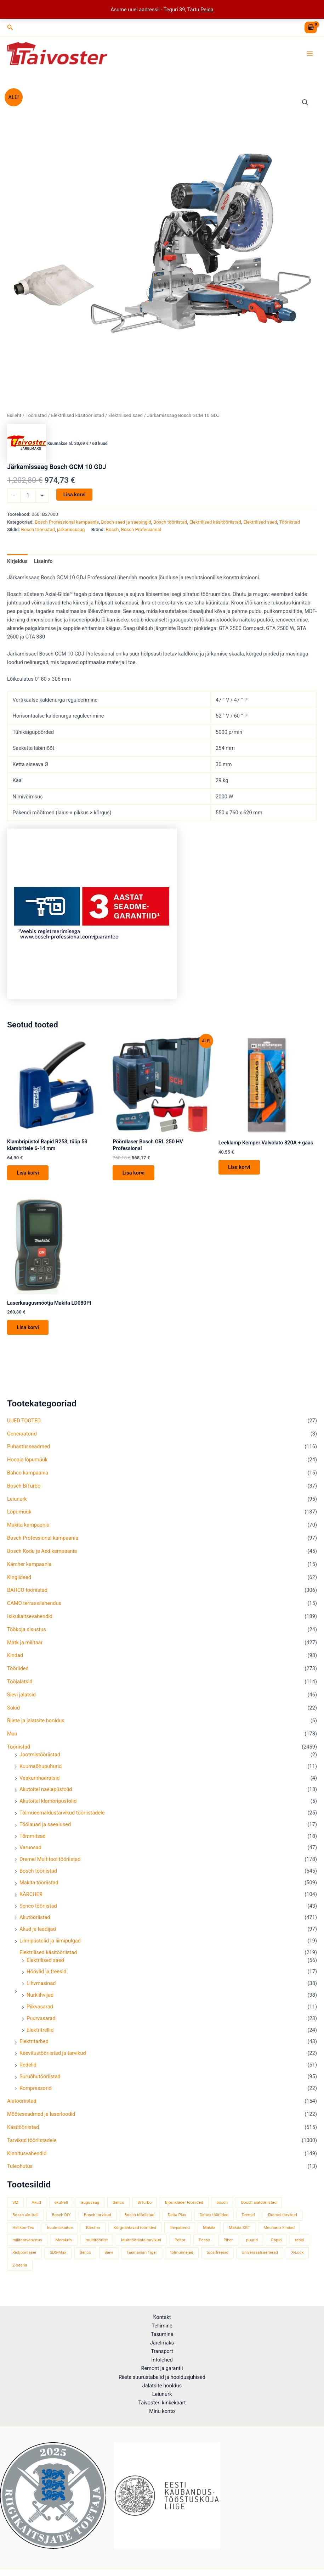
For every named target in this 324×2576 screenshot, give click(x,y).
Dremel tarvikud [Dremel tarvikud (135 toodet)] (282, 2216)
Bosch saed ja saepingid (126, 523)
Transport (162, 2351)
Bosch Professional (141, 531)
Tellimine (162, 2326)
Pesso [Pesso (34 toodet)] (204, 2241)
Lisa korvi (74, 496)
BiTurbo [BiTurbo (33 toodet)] (144, 2204)
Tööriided (18, 1670)
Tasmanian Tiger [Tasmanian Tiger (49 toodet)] (141, 2254)
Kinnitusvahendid (26, 2155)
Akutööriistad (34, 1919)
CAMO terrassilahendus (34, 1605)
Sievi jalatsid (21, 1696)
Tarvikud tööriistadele (32, 2142)
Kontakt (162, 2317)
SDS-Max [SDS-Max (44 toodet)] (58, 2254)
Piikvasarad (40, 2008)
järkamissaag (71, 531)
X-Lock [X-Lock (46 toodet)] (297, 2254)
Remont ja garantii (162, 2368)
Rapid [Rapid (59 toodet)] (276, 2241)
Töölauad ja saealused (45, 1826)
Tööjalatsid (20, 1683)
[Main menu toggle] (310, 54)
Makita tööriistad (38, 1884)
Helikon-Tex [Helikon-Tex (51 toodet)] (23, 2229)
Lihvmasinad (41, 1985)
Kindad (15, 1657)
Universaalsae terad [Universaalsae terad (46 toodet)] (259, 2254)
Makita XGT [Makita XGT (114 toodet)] (239, 2229)
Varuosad (30, 1849)
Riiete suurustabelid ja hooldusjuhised (162, 2377)
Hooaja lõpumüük (27, 1461)
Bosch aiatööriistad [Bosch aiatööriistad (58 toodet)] (259, 2204)
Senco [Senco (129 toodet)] (85, 2254)
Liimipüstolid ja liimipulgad (50, 1942)
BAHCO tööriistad (27, 1592)
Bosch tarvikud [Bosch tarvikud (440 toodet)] (97, 2216)
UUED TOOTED (24, 1422)
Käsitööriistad (23, 2129)
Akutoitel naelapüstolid (45, 1791)
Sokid (13, 1709)
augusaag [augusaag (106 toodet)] (90, 2204)
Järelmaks (162, 2343)
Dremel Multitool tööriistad (50, 1861)
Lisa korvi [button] (28, 1174)
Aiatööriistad (21, 2103)
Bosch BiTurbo (23, 1487)
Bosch (112, 531)
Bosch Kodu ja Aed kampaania (42, 1553)
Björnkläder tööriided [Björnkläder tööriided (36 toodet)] (184, 2204)
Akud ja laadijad (37, 1931)
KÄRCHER (30, 1896)
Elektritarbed (34, 2043)
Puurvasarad (41, 2020)
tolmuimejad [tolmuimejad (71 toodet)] (181, 2254)
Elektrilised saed (45, 1962)
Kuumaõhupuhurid (40, 1768)
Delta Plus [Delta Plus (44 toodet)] (177, 2216)
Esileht (14, 416)
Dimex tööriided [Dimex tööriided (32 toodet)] (214, 2216)
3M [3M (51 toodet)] (15, 2204)
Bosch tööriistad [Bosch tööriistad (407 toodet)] (139, 2216)
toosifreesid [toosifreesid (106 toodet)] (217, 2254)
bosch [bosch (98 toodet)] (222, 2204)
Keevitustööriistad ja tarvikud (52, 2055)
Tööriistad (18, 1748)
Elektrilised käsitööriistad (48, 1954)
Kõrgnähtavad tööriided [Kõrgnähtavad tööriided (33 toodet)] (135, 2229)
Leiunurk (17, 1501)
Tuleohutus (20, 2168)
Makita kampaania (28, 1527)
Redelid (27, 2066)
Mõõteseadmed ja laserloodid (41, 2116)
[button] (10, 27)
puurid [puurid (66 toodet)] (252, 2241)
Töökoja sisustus (26, 1631)
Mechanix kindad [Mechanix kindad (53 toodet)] (279, 2229)
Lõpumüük (19, 1514)
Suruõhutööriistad (40, 2078)
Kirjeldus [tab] (17, 562)
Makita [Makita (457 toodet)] (209, 2229)
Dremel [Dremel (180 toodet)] (248, 2216)
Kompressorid (35, 2090)
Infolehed (162, 2360)
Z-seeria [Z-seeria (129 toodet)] (19, 2266)
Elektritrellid (40, 2032)
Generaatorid (22, 1435)
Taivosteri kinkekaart (162, 2402)
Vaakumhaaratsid (39, 1780)
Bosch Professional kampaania (42, 1540)
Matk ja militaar (24, 1644)
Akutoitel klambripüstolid (47, 1803)
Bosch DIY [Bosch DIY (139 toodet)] (61, 2216)
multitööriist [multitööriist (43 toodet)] (97, 2241)
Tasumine (162, 2334)
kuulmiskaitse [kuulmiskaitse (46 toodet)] (60, 2229)
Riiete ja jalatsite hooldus (35, 1722)
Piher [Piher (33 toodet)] (228, 2241)
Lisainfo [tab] (43, 562)
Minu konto (162, 2411)
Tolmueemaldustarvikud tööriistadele (62, 1814)
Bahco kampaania (27, 1474)
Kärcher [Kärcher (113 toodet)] (93, 2229)
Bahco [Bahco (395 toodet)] (118, 2204)
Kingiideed (19, 1579)
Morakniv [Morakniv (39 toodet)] (63, 2241)
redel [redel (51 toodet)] (299, 2241)
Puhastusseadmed (28, 1448)
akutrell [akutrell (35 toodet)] (61, 2204)
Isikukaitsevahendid (29, 1618)
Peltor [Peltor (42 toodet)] (180, 2241)
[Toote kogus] (28, 497)
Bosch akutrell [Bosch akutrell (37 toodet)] (25, 2216)
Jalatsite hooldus (162, 2385)
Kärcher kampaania (29, 1566)
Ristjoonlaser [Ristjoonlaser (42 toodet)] (24, 2254)
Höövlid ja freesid (47, 1973)
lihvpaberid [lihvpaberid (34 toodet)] (180, 2229)
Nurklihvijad (40, 1997)
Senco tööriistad (38, 1908)
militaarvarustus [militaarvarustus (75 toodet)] (27, 2241)
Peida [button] (207, 9)
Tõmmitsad (32, 1838)
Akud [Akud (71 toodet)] (36, 2204)
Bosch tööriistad (38, 1872)
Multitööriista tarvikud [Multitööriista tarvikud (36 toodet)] (141, 2241)
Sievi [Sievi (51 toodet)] (108, 2254)
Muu (12, 1736)
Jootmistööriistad (39, 1756)
